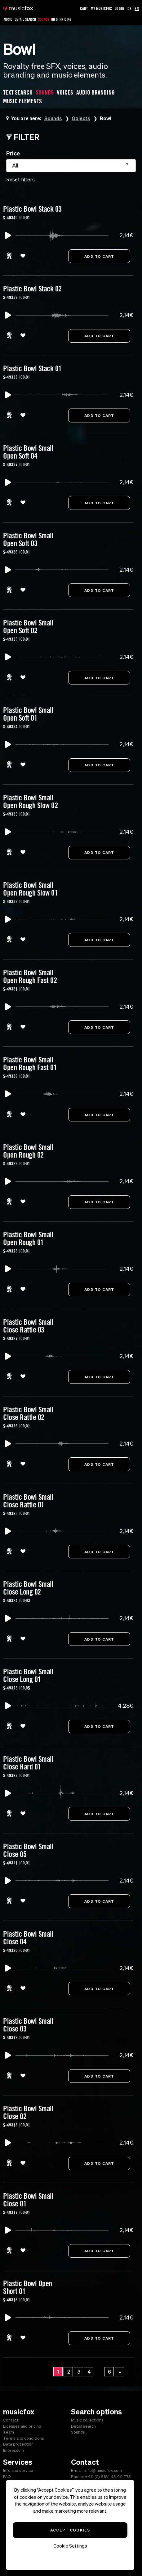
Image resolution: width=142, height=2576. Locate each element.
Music (8, 19)
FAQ (7, 2476)
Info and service (18, 2470)
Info (54, 19)
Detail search (83, 2426)
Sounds (43, 19)
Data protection (18, 2444)
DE (129, 8)
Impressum (13, 2450)
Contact (11, 2420)
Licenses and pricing (22, 2426)
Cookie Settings (70, 2545)
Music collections (87, 2420)
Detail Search (25, 19)
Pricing (66, 19)
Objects (81, 118)
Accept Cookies (70, 2530)
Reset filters (20, 179)
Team (8, 2432)
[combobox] (71, 165)
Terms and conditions (23, 2438)
